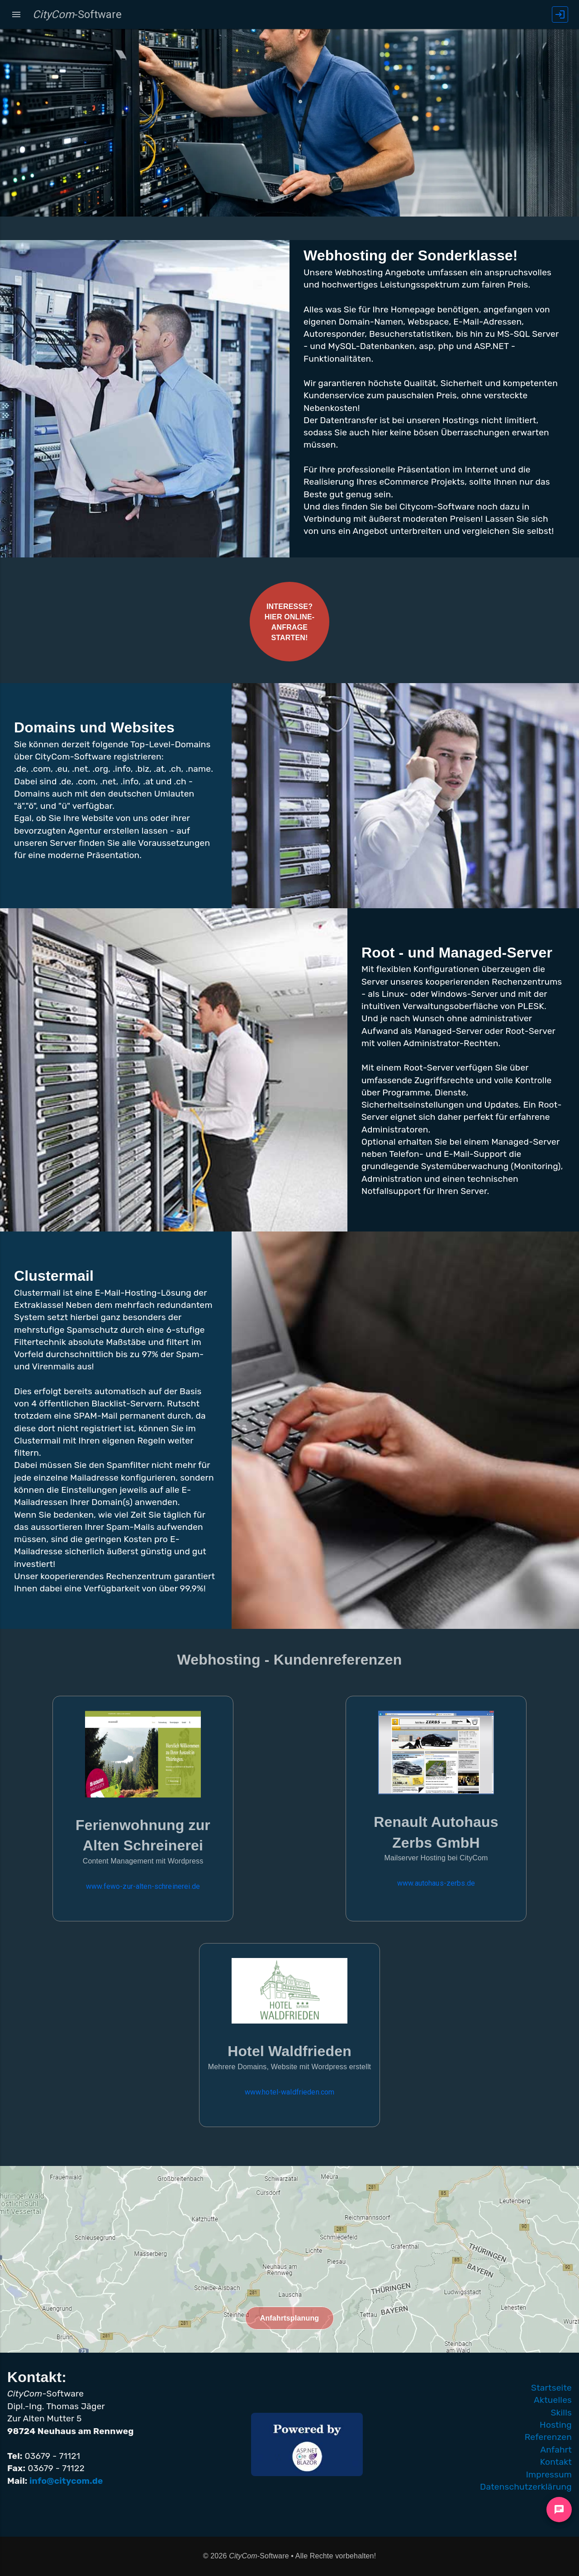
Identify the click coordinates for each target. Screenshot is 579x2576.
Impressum (549, 2474)
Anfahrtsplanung (289, 2318)
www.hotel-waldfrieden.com (290, 2092)
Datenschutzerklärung (526, 2487)
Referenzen (548, 2437)
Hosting (556, 2425)
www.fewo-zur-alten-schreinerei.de (143, 1886)
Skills (561, 2412)
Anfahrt (556, 2449)
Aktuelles (553, 2400)
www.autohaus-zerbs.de (436, 1883)
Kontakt (556, 2462)
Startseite (551, 2388)
